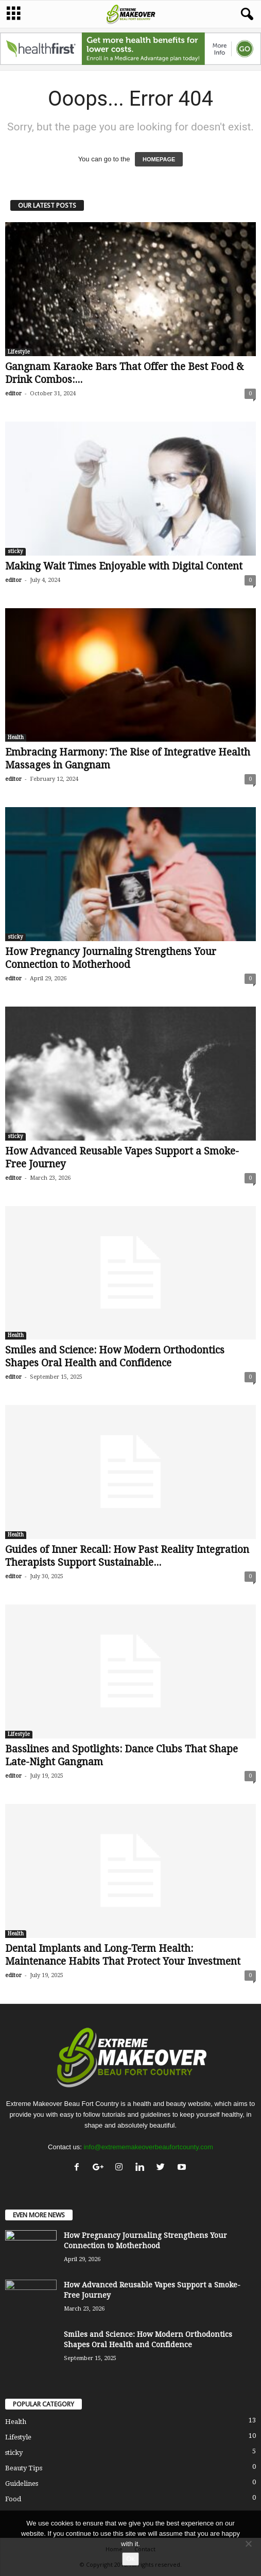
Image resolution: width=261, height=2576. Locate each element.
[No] (248, 2543)
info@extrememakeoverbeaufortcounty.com (148, 2147)
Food (13, 2499)
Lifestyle (19, 352)
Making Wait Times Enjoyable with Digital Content (123, 566)
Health (16, 737)
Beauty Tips (23, 2468)
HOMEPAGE (159, 159)
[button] (245, 14)
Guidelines (21, 2483)
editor (13, 393)
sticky (15, 551)
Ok (130, 2559)
